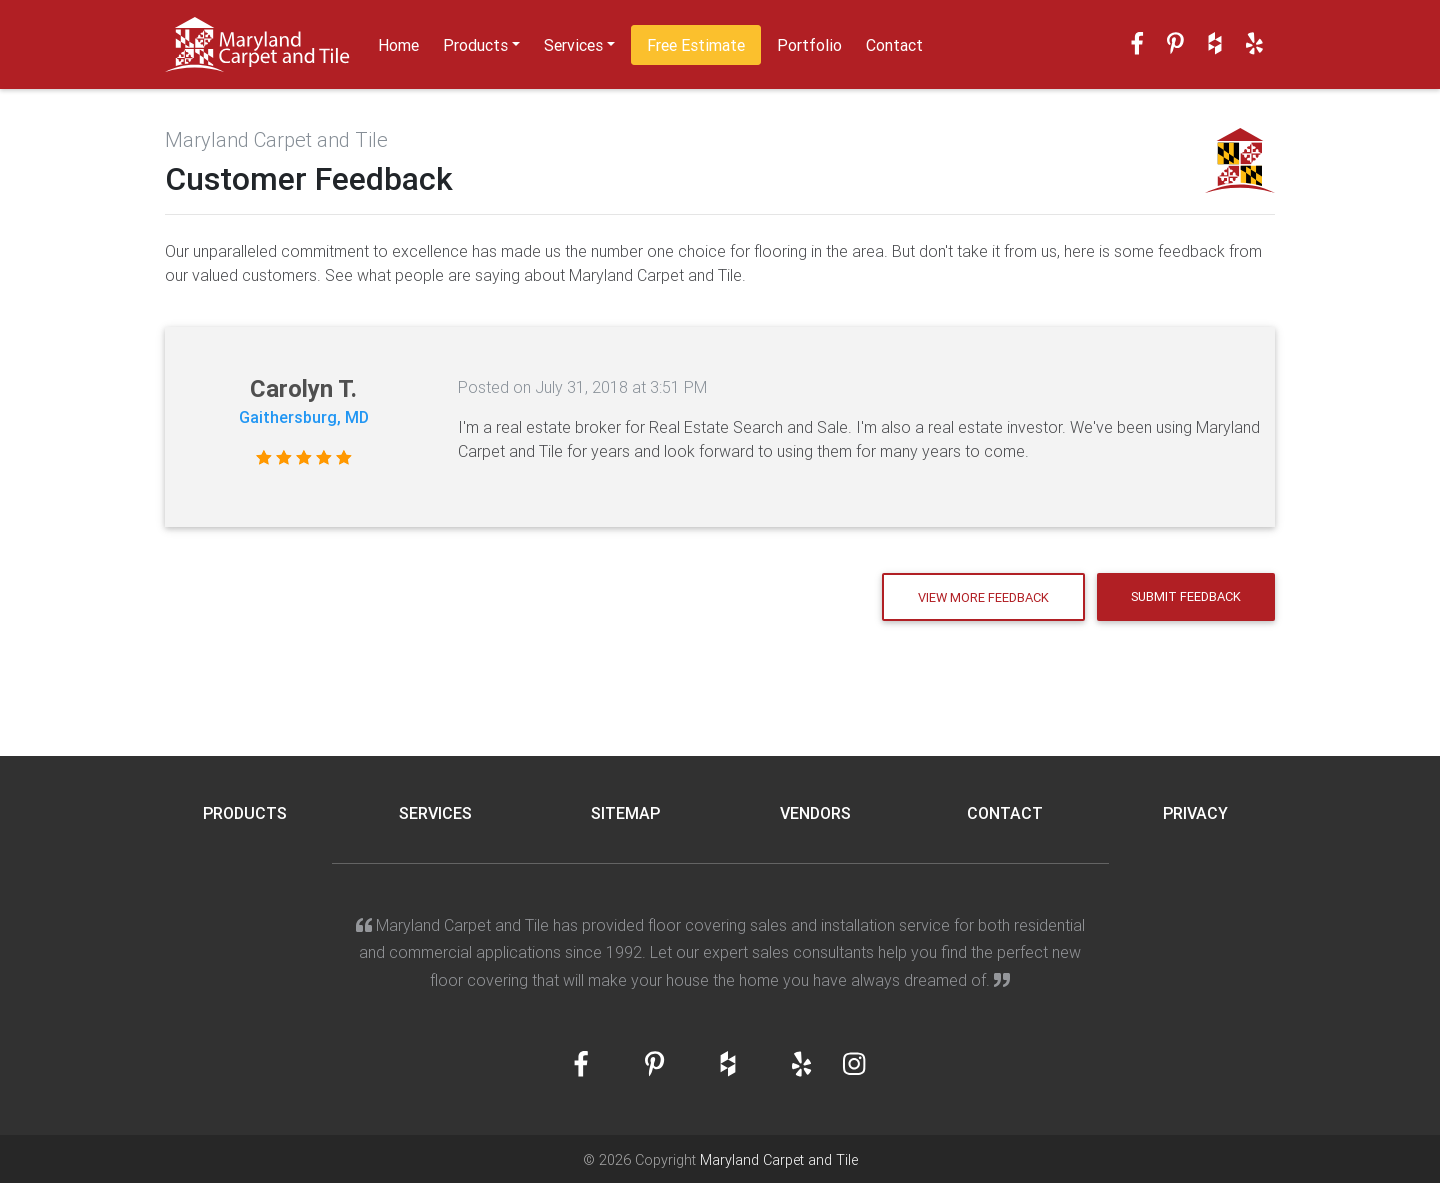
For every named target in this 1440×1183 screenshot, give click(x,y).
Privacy (1195, 813)
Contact (894, 45)
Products (475, 45)
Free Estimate (696, 45)
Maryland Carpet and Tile (779, 1160)
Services (573, 45)
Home (398, 45)
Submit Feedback (1186, 596)
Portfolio (809, 45)
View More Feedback (983, 597)
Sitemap (625, 813)
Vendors (815, 813)
